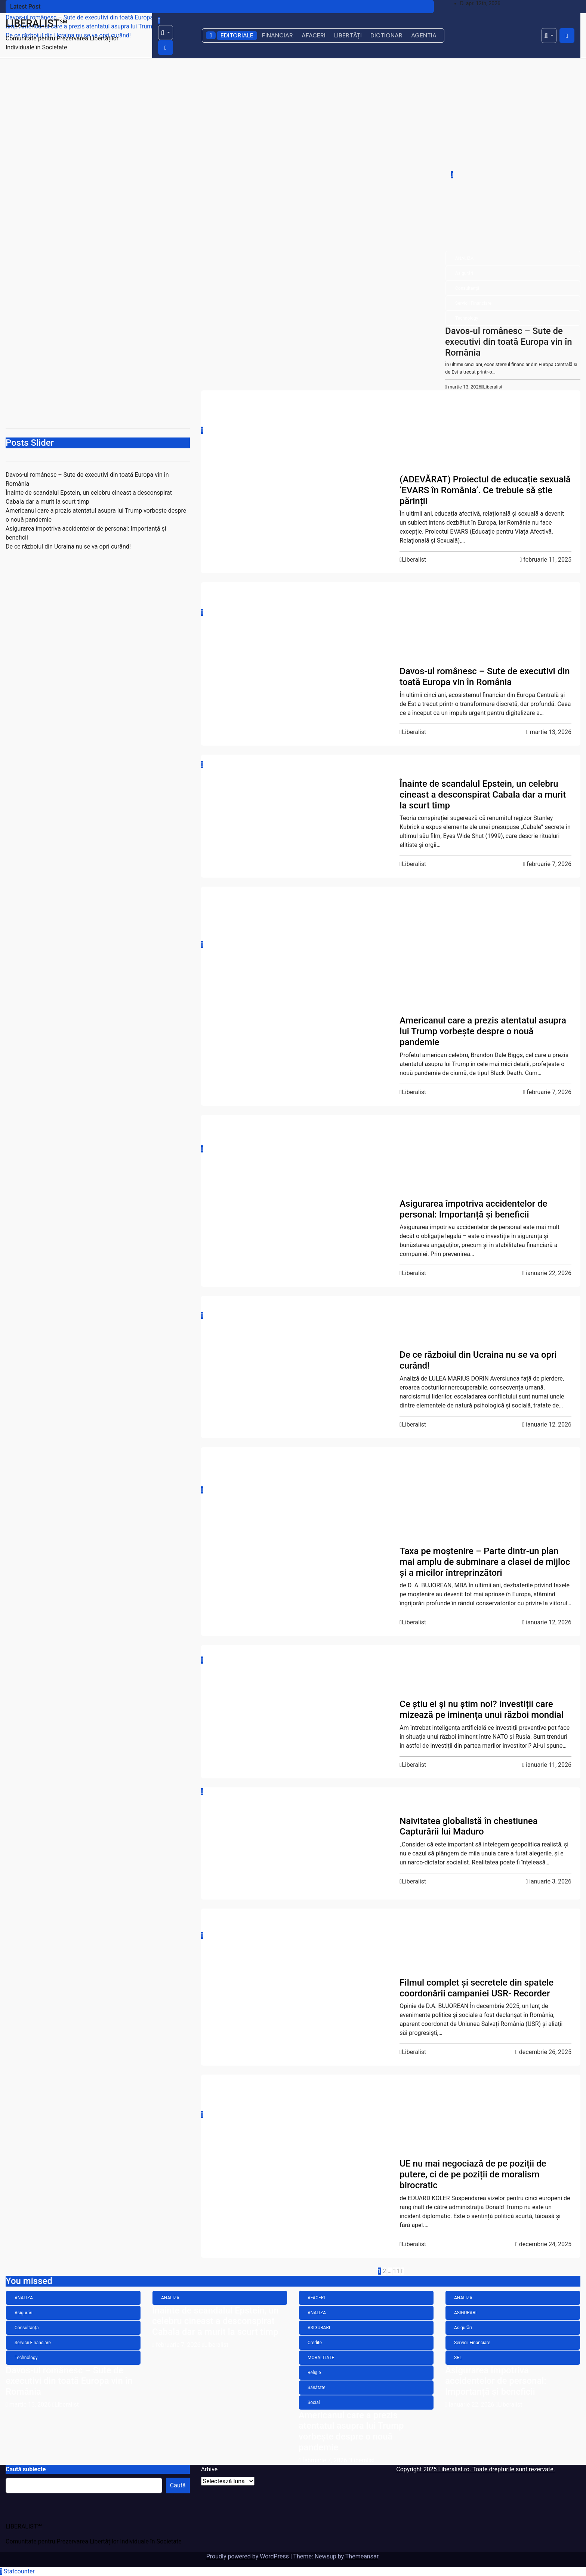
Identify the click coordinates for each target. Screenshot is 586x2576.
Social (416, 466)
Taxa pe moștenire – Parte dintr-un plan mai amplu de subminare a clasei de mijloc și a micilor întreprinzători (485, 1562)
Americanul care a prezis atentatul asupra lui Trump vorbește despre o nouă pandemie (483, 1031)
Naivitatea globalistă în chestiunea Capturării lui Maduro (468, 1826)
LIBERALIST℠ (37, 24)
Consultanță (467, 288)
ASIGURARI (421, 933)
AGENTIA (424, 35)
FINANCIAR (277, 35)
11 (396, 2271)
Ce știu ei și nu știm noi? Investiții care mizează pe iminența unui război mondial (482, 1709)
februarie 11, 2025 (547, 559)
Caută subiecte (26, 2469)
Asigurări (464, 273)
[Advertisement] (293, 114)
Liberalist (492, 387)
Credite (417, 948)
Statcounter (19, 2571)
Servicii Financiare (473, 303)
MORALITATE (423, 962)
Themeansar (361, 2556)
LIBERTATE (421, 451)
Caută (178, 2485)
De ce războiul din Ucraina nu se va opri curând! (68, 546)
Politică (417, 1327)
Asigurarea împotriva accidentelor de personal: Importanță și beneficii (473, 1209)
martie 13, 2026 (464, 387)
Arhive (209, 2469)
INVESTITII (420, 1691)
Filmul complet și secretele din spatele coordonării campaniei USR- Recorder (476, 1988)
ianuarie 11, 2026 (548, 1764)
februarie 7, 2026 (549, 864)
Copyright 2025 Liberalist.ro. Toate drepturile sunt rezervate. (475, 2469)
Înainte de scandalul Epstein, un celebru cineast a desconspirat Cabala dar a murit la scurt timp (483, 795)
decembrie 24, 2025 (545, 2244)
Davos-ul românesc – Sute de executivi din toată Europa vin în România (508, 342)
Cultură (417, 421)
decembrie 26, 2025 (545, 2051)
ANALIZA (464, 258)
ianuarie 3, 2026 (550, 1881)
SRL (413, 1191)
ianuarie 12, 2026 (548, 1424)
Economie (419, 1676)
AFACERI (314, 35)
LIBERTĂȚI (348, 35)
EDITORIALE (236, 35)
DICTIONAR (386, 35)
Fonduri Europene (427, 2106)
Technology (466, 318)
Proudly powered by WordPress (248, 2556)
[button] (165, 32)
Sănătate (419, 992)
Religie (416, 977)
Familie (417, 436)
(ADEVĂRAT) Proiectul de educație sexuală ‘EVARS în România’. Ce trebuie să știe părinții (485, 490)
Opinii (415, 1508)
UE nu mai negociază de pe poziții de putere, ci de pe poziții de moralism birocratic (473, 2174)
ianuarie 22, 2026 (548, 1273)
